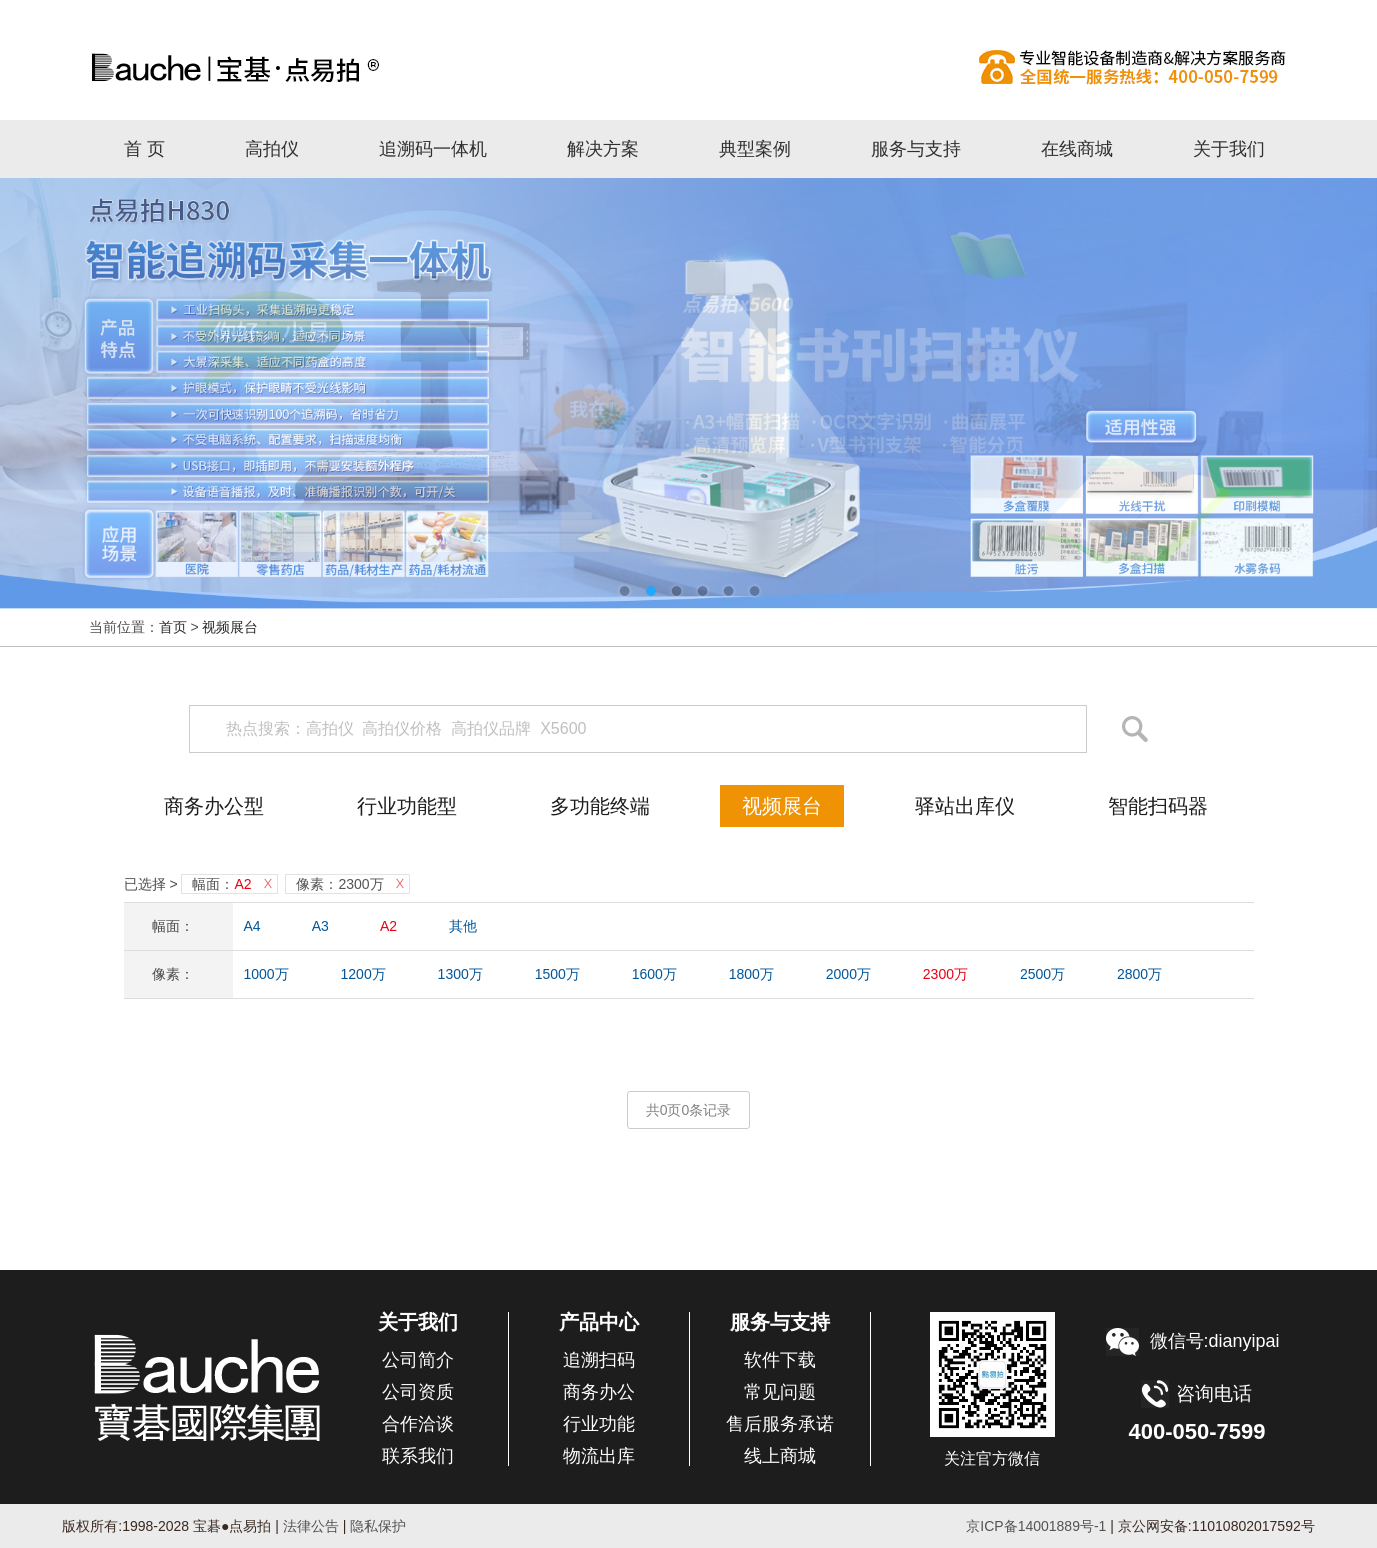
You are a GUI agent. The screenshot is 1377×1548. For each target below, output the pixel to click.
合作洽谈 (418, 1424)
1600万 (654, 974)
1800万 (751, 974)
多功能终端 (600, 806)
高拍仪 (689, 67)
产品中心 (599, 1322)
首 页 (144, 149)
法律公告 (309, 1526)
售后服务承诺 (780, 1424)
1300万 (460, 974)
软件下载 (780, 1360)
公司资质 (418, 1392)
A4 (252, 926)
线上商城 (780, 1456)
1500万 (557, 974)
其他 (463, 926)
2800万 (1139, 974)
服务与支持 (916, 149)
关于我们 (1229, 149)
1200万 (363, 974)
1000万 (266, 974)
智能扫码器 (1158, 806)
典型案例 (755, 149)
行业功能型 (407, 806)
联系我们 (418, 1456)
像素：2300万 (339, 884)
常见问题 (780, 1392)
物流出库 (599, 1456)
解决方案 (603, 149)
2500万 (1042, 974)
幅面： (221, 884)
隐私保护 (378, 1526)
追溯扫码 (599, 1360)
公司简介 (418, 1360)
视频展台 (230, 627)
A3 (320, 926)
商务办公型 (214, 806)
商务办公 (599, 1392)
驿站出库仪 (965, 806)
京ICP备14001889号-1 (1036, 1526)
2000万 (848, 974)
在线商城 (1077, 149)
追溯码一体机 (433, 149)
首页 (173, 627)
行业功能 (599, 1424)
